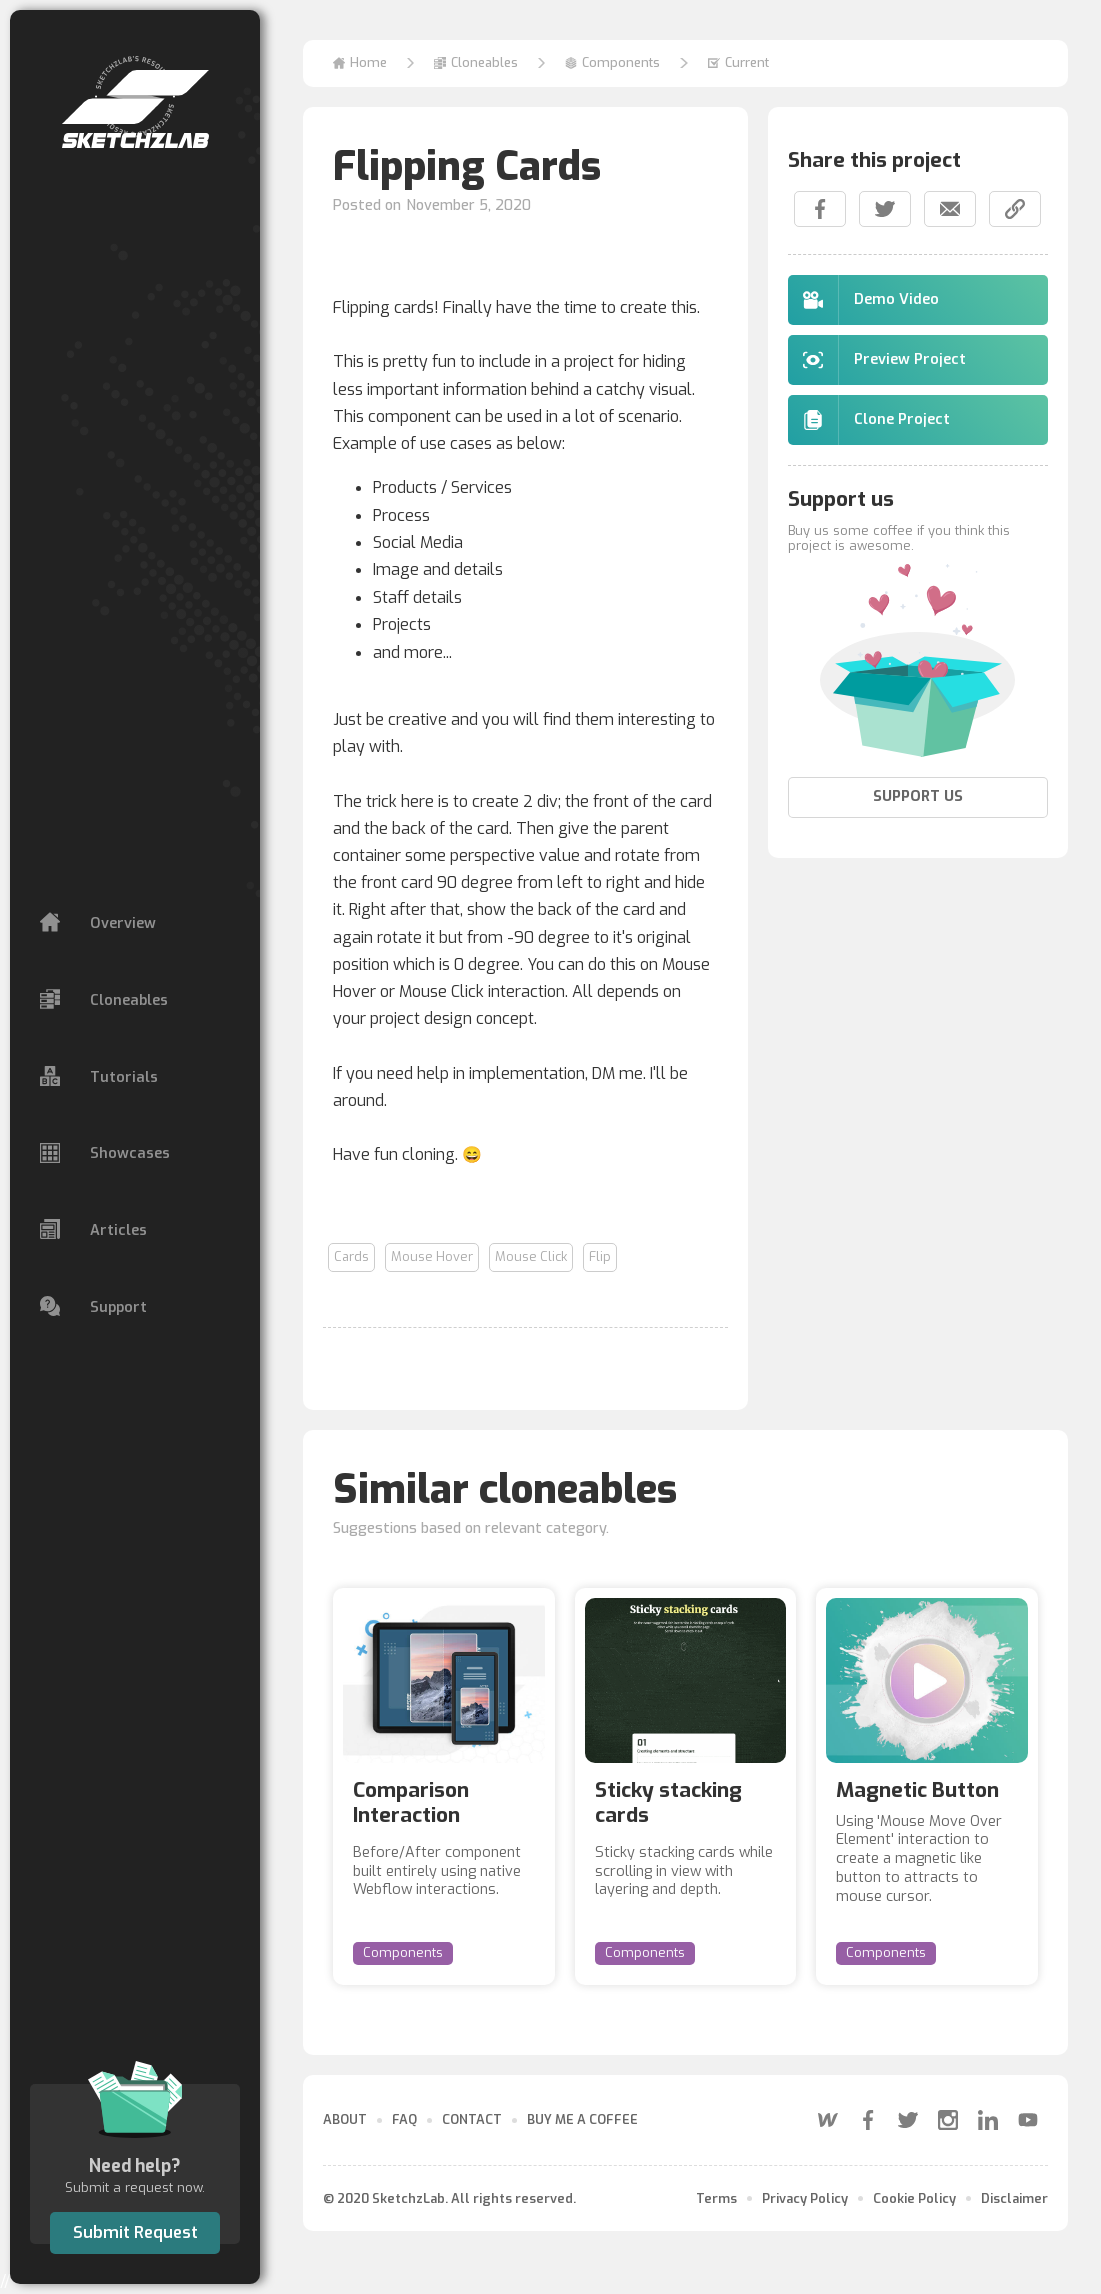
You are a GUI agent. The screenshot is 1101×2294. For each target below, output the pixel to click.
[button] (476, 63)
